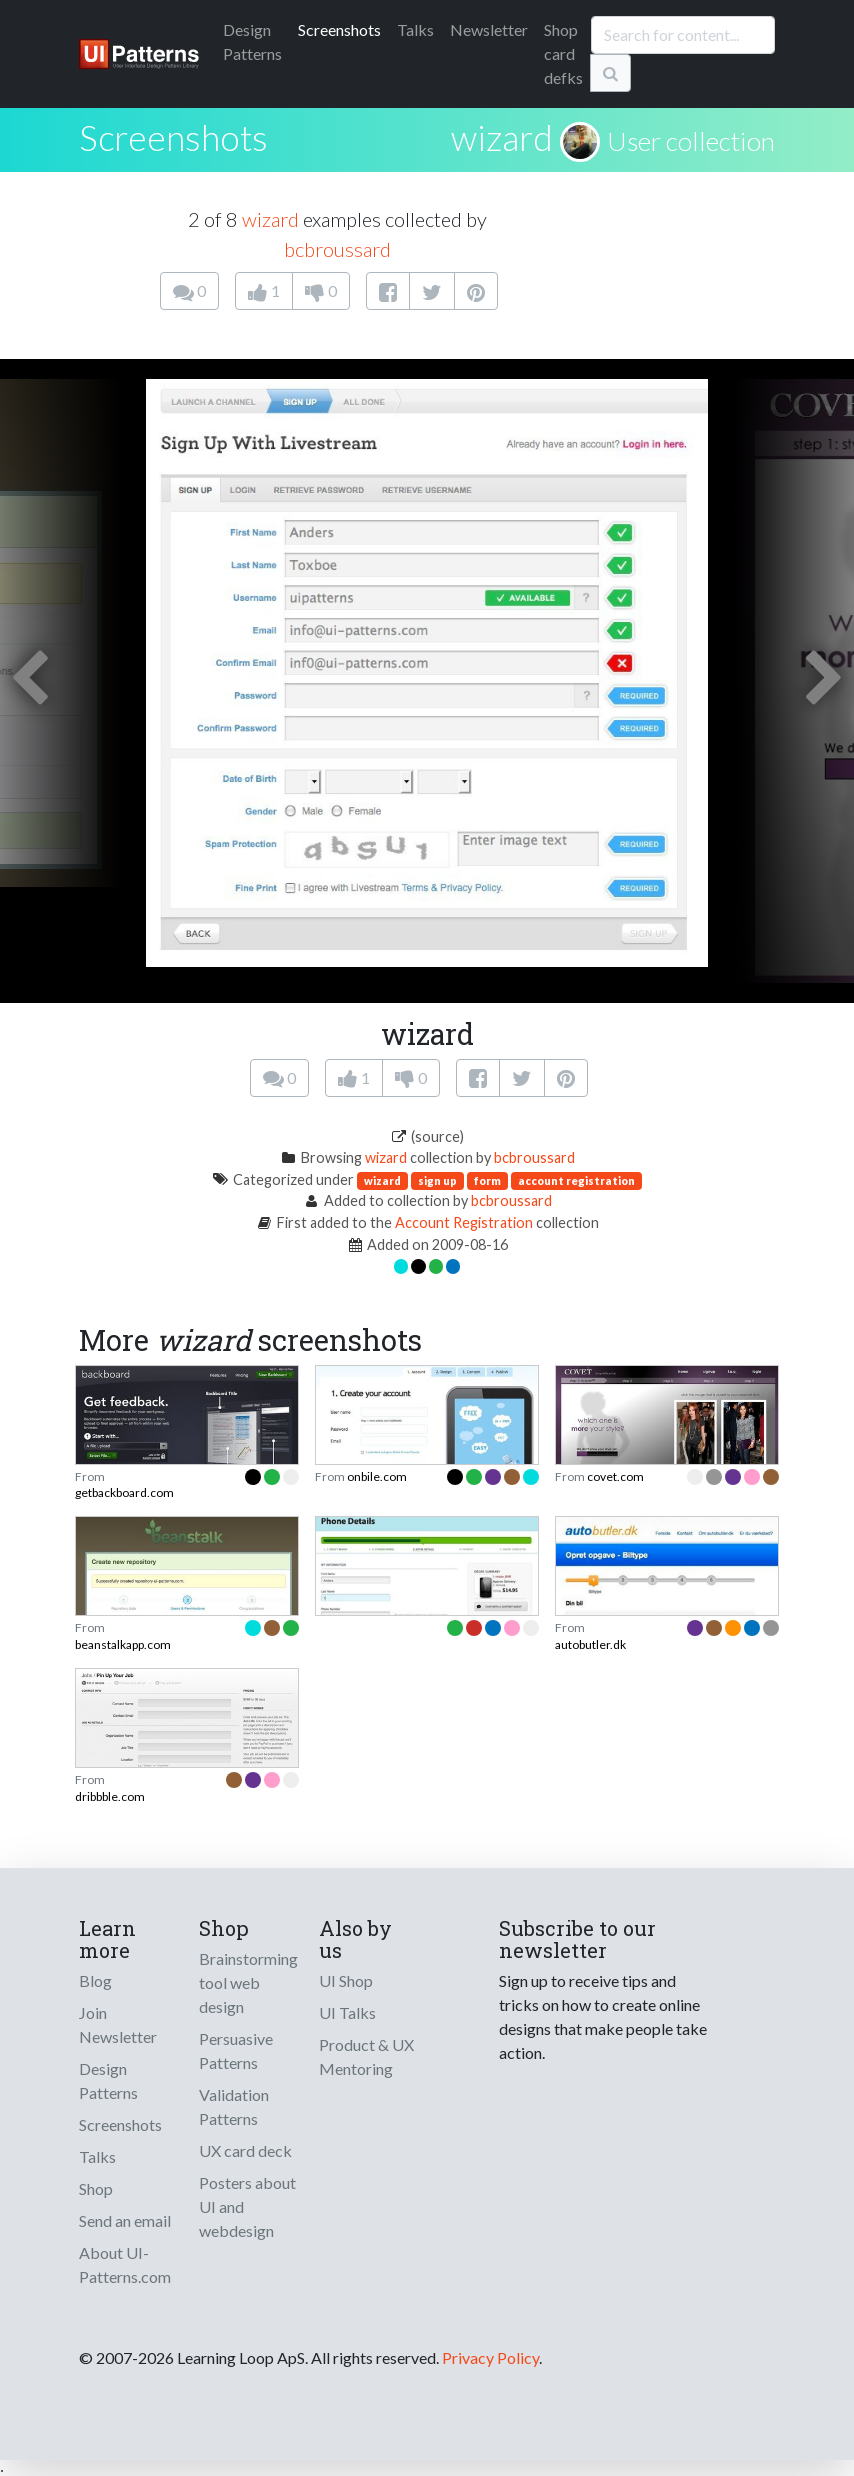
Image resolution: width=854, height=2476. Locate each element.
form (487, 1180)
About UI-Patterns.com (125, 2264)
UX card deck (245, 2150)
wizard (502, 137)
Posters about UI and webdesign (247, 2206)
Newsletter (489, 29)
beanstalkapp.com (123, 1644)
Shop (96, 2188)
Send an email (125, 2220)
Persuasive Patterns (236, 2050)
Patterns (252, 41)
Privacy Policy (490, 2357)
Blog (95, 1980)
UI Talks (347, 2012)
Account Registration (464, 1222)
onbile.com (377, 1476)
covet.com (615, 1476)
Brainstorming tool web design (248, 1982)
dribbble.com (110, 1796)
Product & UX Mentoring (366, 2056)
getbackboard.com (124, 1492)
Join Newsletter (118, 2024)
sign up (437, 1180)
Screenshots (339, 29)
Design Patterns (108, 2080)
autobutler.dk (590, 1644)
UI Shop (346, 1980)
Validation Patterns (234, 2106)
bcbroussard (337, 249)
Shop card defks (563, 53)
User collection (691, 141)
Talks (415, 29)
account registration (576, 1180)
